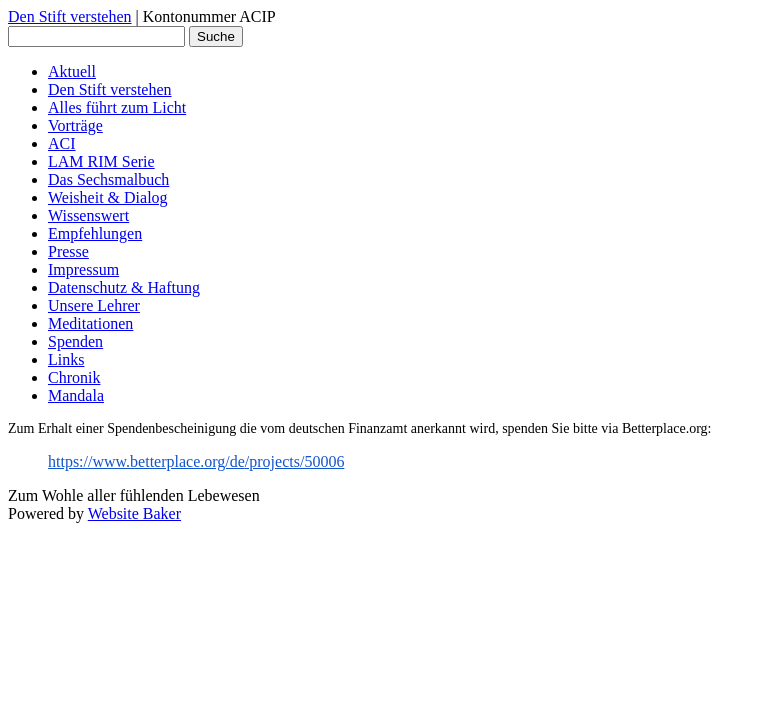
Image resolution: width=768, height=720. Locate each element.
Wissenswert (88, 215)
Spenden (75, 341)
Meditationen (90, 323)
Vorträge (75, 125)
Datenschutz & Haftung (124, 287)
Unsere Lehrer (94, 305)
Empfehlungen (95, 233)
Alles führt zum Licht (117, 107)
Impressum (83, 269)
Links (66, 359)
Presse (68, 251)
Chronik (74, 377)
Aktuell (72, 71)
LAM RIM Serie (101, 161)
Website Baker (134, 513)
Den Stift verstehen (70, 16)
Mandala (76, 395)
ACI (62, 143)
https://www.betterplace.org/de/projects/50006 (196, 461)
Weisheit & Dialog (108, 197)
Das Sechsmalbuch (108, 179)
